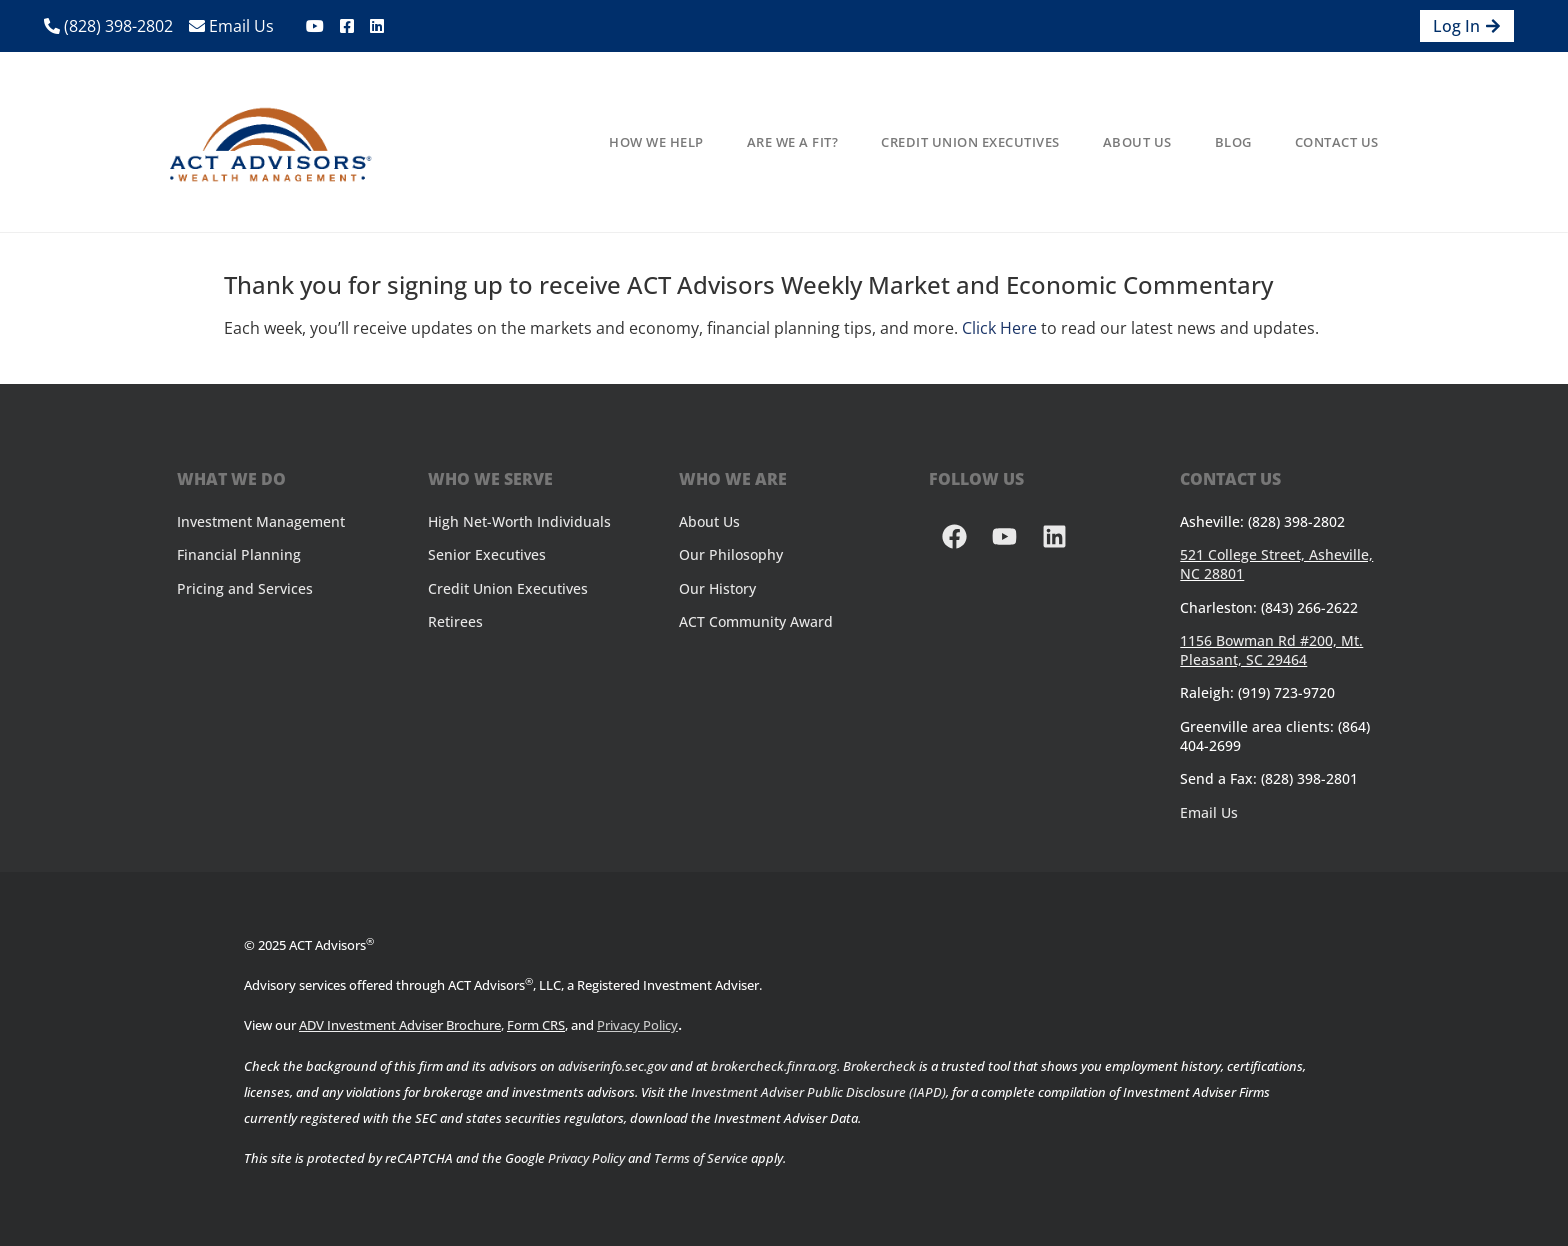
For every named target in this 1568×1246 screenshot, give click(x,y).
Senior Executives (487, 554)
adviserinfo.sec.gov (612, 1066)
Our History (717, 588)
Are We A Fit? (793, 142)
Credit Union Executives (970, 142)
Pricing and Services (245, 588)
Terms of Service (701, 1158)
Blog (1233, 142)
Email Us (231, 26)
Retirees (455, 621)
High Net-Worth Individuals (519, 521)
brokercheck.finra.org (774, 1066)
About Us (1137, 142)
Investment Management (261, 521)
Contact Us (1337, 142)
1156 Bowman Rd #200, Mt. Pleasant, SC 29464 (1271, 650)
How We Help (656, 142)
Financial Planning (239, 554)
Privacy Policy (637, 1025)
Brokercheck (879, 1066)
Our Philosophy (731, 554)
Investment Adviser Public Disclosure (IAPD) (818, 1092)
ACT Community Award (756, 621)
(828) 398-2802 (108, 26)
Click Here (999, 328)
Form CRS (536, 1025)
